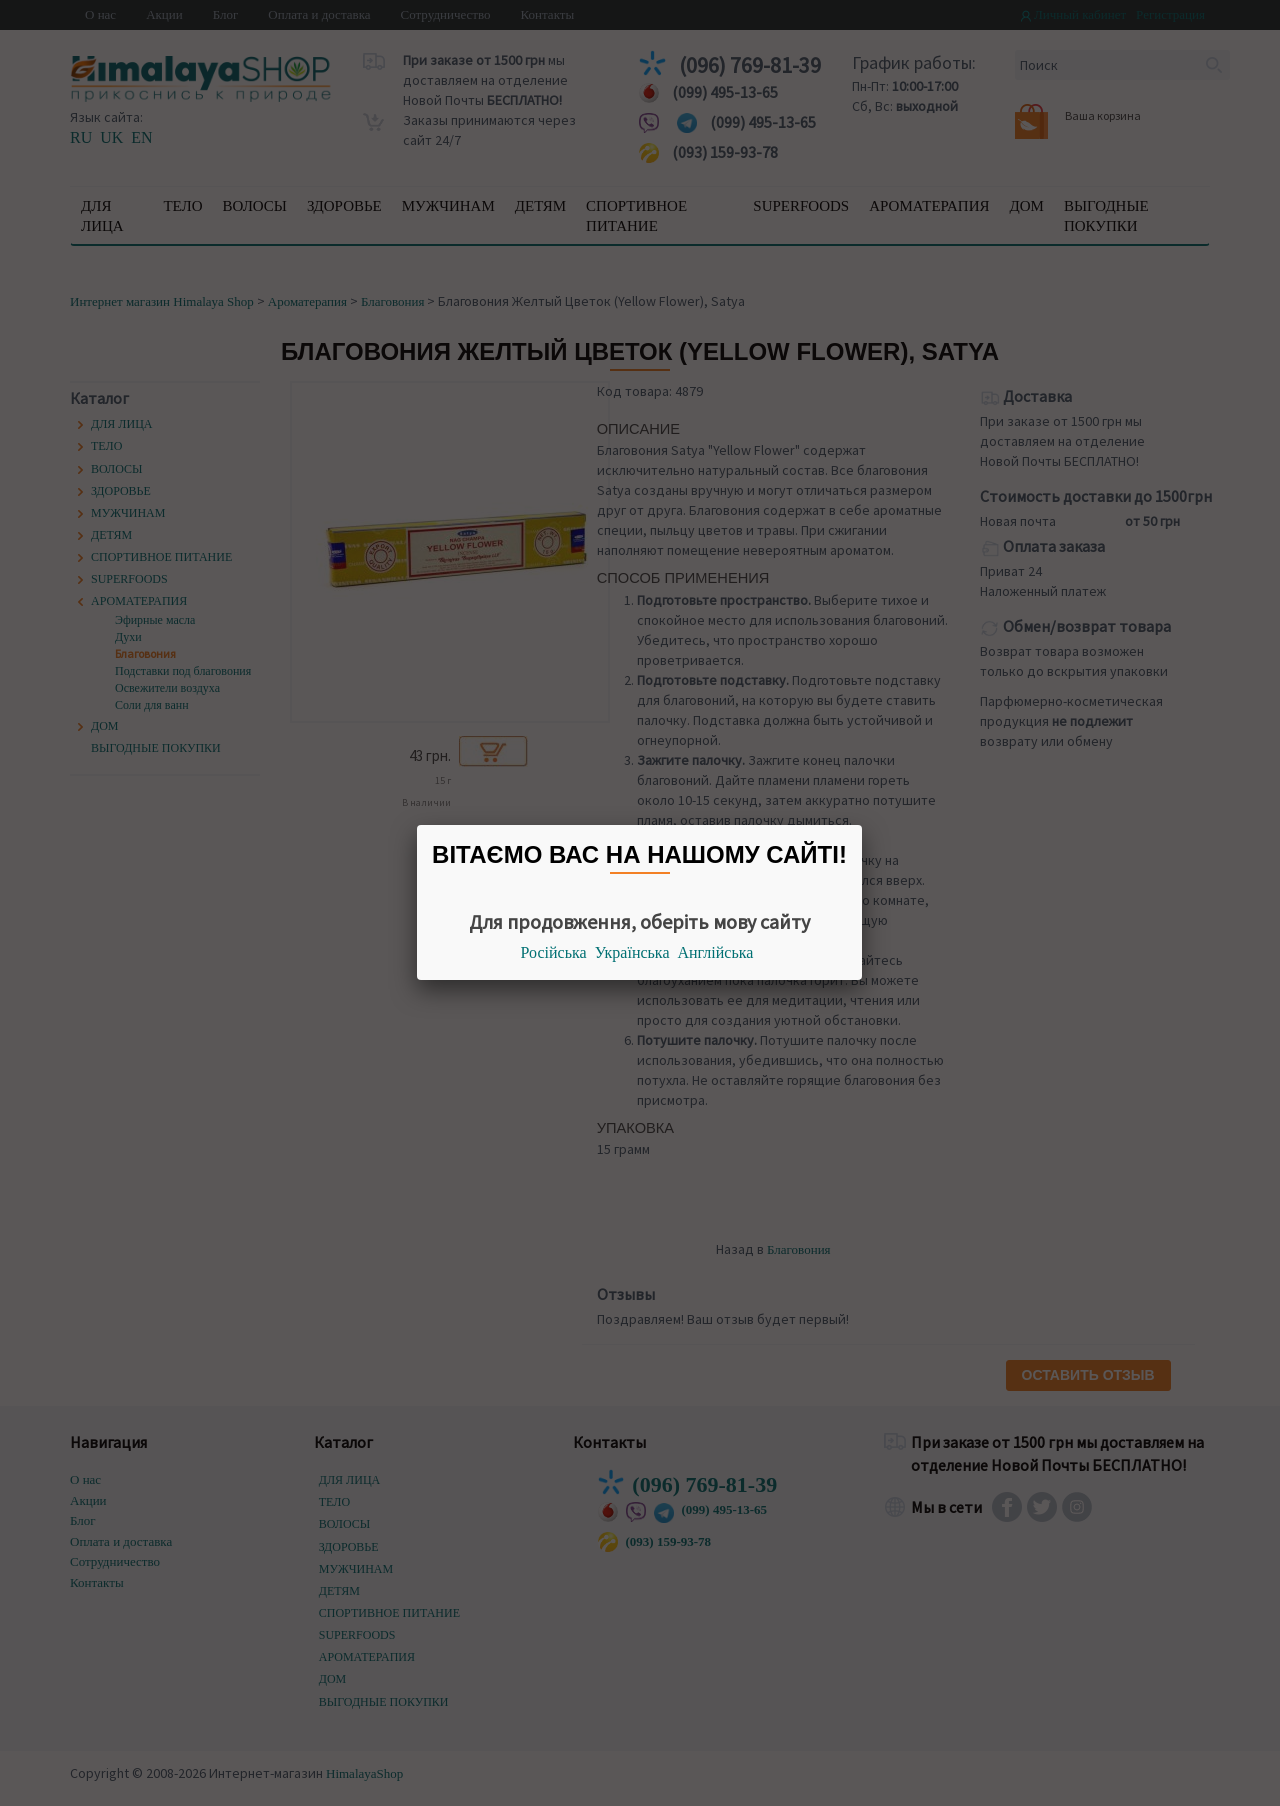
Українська (632, 952)
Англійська (716, 952)
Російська (554, 952)
